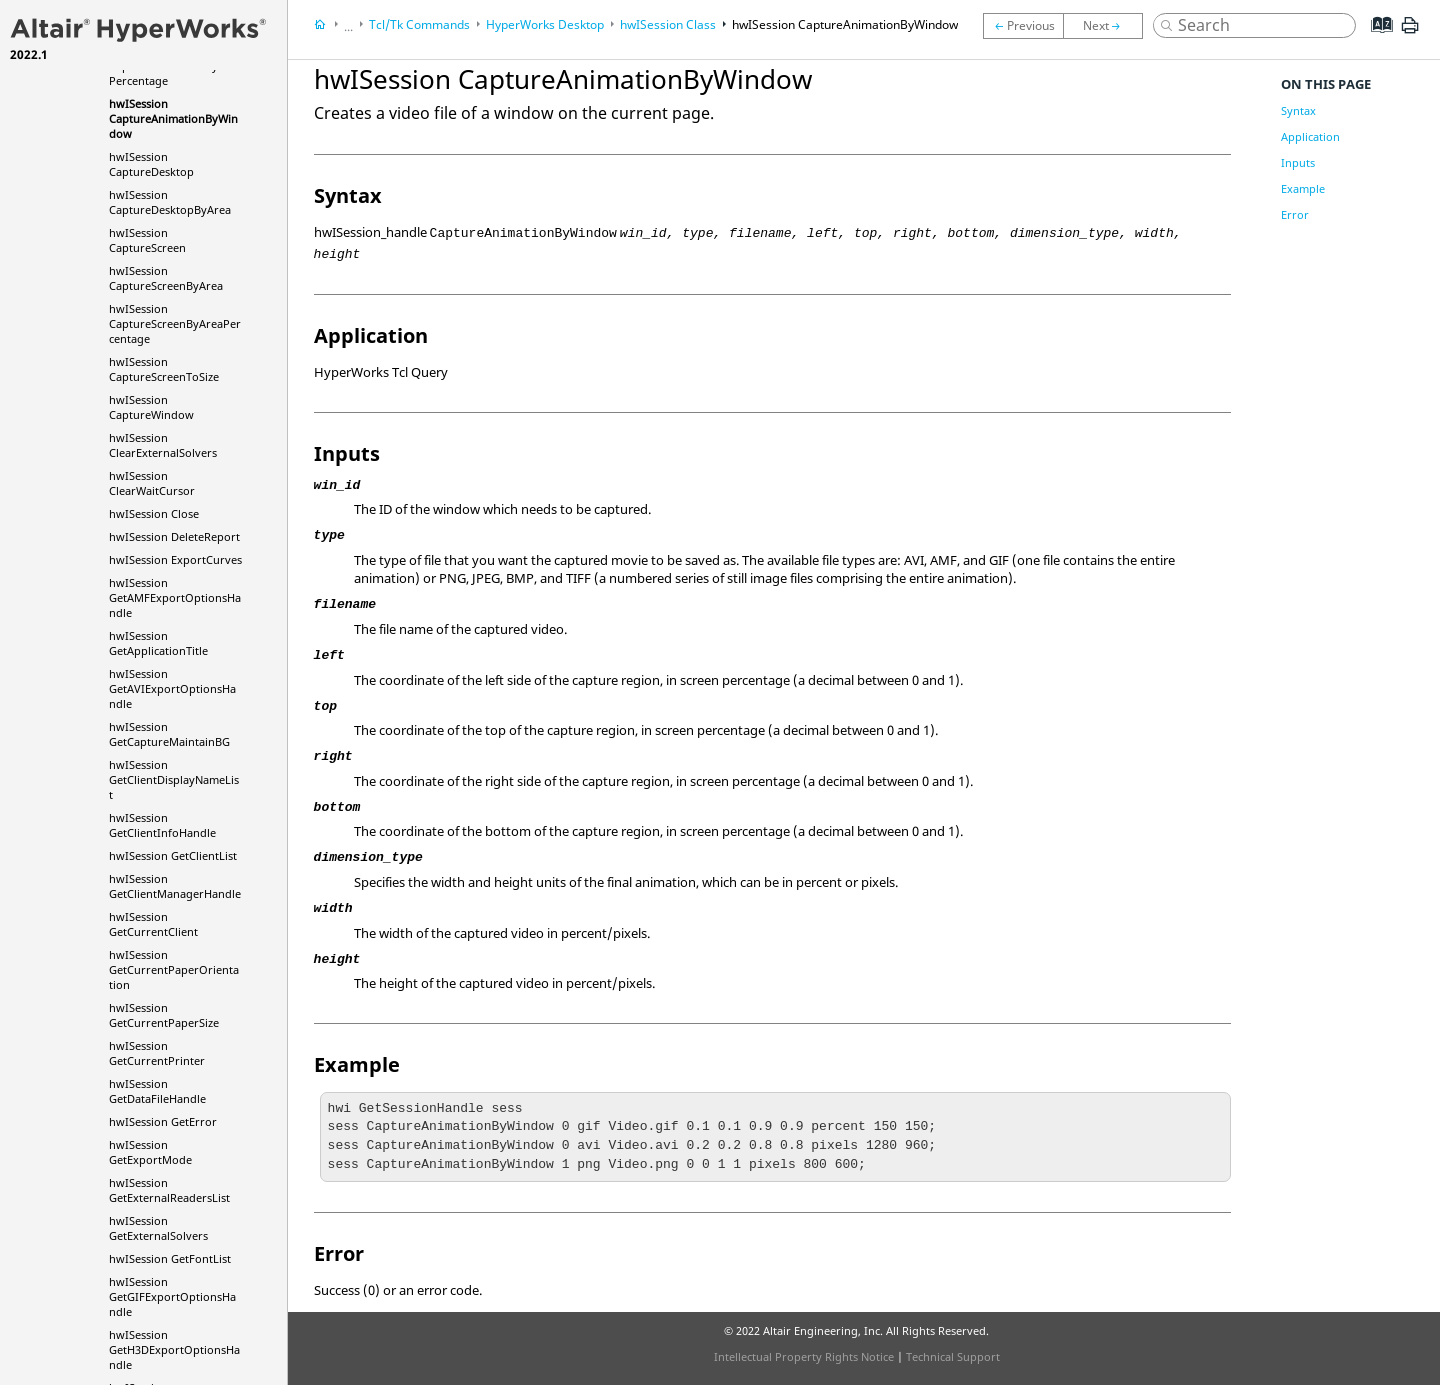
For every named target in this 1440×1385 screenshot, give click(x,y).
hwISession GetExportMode (150, 1152)
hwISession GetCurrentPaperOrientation (174, 969)
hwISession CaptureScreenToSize (164, 369)
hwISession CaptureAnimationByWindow (173, 118)
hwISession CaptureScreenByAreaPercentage (175, 323)
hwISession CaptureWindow (151, 407)
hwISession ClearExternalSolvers (163, 445)
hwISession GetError (163, 1121)
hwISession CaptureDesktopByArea (170, 202)
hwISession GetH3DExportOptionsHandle (174, 1349)
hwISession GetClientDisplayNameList (174, 779)
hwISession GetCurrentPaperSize (164, 1015)
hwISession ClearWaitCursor (152, 483)
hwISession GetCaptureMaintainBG (169, 734)
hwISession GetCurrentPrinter (157, 1053)
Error (1295, 214)
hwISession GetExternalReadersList (169, 1190)
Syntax (1298, 110)
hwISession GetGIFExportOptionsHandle (172, 1296)
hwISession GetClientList (173, 855)
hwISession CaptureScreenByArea (166, 278)
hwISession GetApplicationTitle (158, 643)
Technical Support (953, 1356)
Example (1303, 188)
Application (1310, 136)
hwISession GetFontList (170, 1258)
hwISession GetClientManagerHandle (175, 886)
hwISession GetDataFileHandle (157, 1091)
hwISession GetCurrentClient (153, 924)
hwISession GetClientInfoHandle (162, 825)
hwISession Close (154, 513)
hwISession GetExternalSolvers (158, 1228)
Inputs (1298, 162)
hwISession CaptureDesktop (151, 164)
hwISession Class (668, 24)
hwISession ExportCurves (175, 559)
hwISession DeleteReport (174, 536)
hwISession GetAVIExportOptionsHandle (172, 688)
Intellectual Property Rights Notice (804, 1356)
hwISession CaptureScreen (147, 240)
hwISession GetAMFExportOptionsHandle (175, 597)
